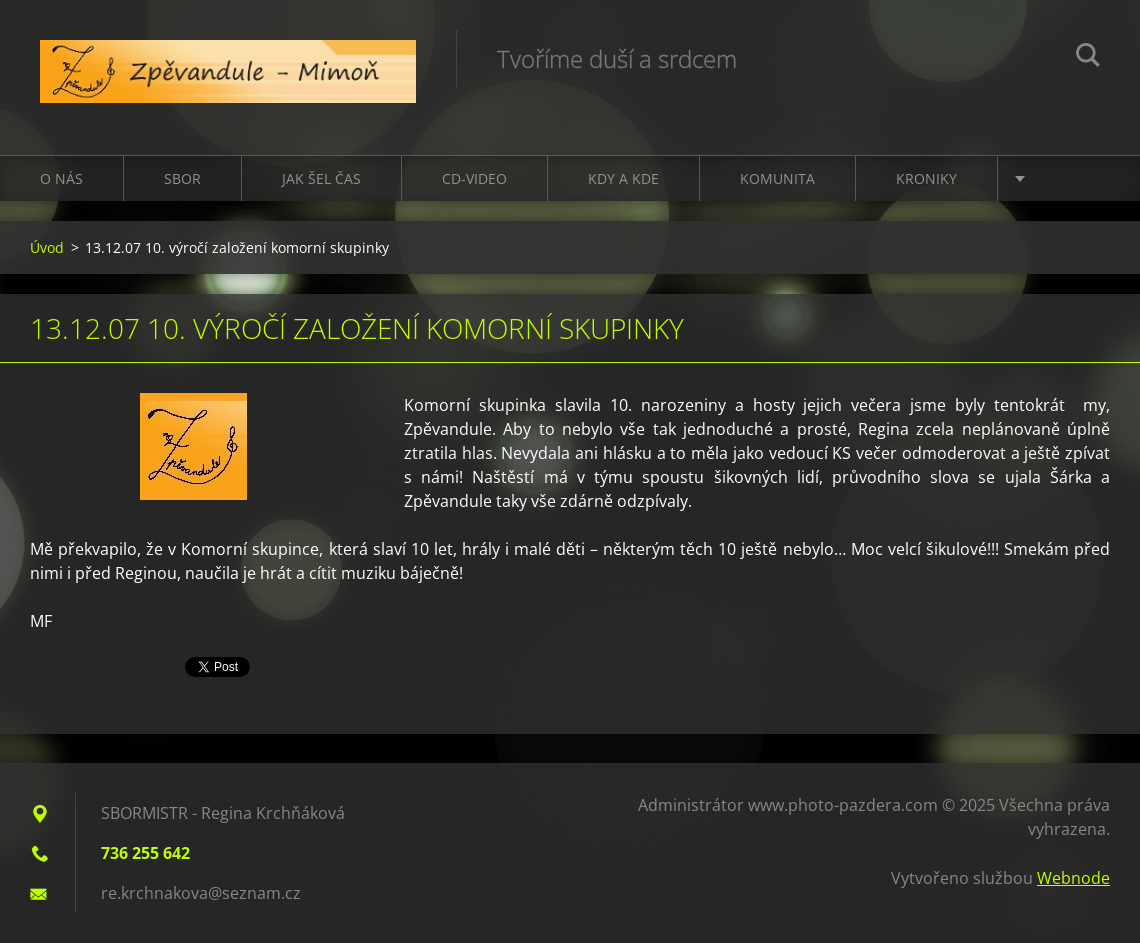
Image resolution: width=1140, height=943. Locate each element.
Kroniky (926, 178)
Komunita (777, 178)
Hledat (1088, 58)
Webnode (1073, 878)
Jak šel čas (321, 178)
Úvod (47, 247)
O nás (61, 178)
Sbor (182, 178)
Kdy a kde (623, 178)
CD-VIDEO (474, 178)
